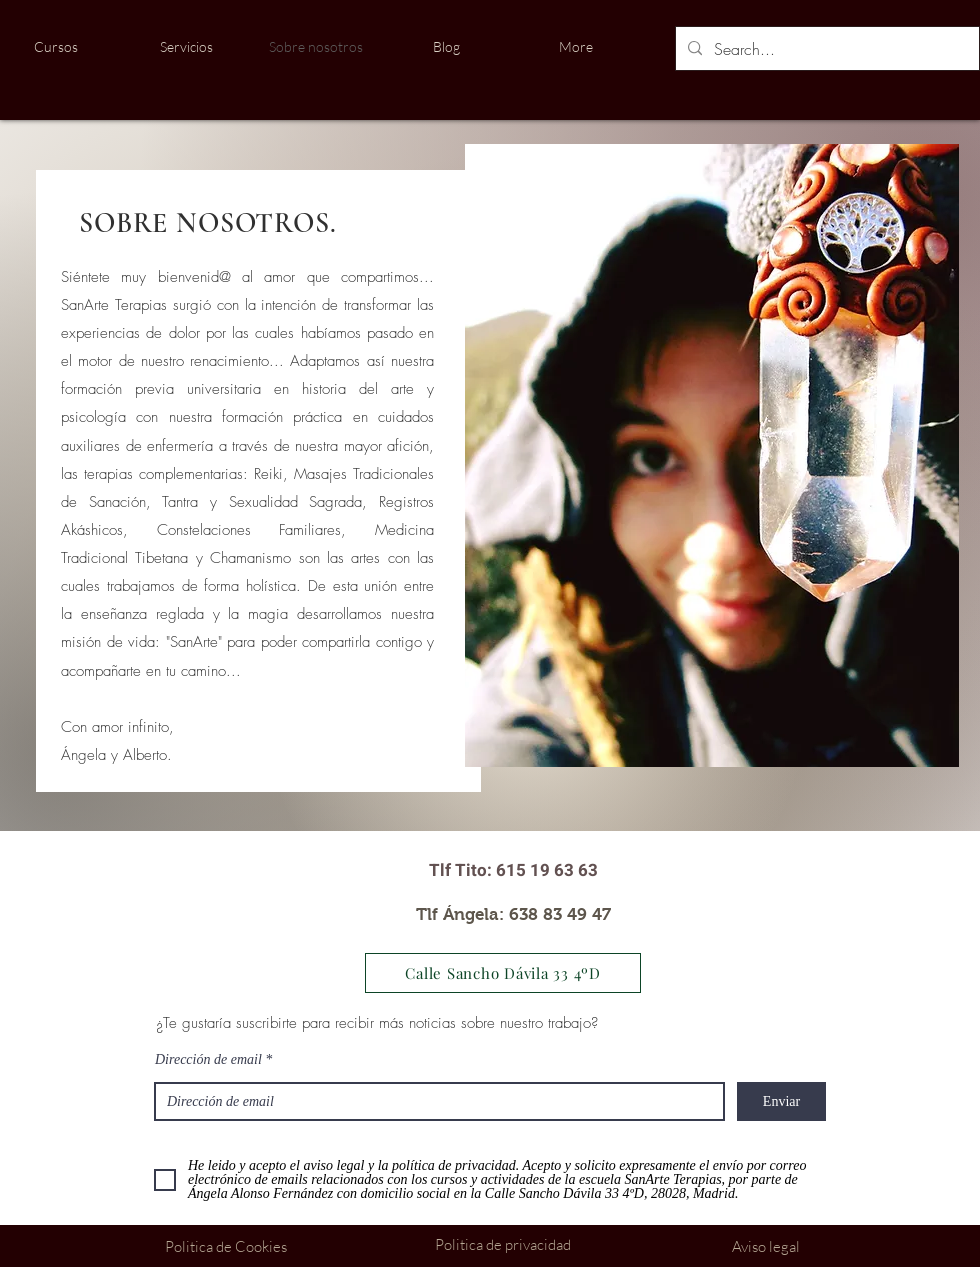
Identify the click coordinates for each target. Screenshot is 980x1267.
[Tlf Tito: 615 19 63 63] (513, 870)
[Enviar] (781, 1101)
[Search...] (825, 49)
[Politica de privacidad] (503, 1245)
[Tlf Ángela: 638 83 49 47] (513, 915)
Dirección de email (208, 1060)
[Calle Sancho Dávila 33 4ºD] (503, 973)
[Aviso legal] (766, 1247)
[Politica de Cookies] (226, 1247)
